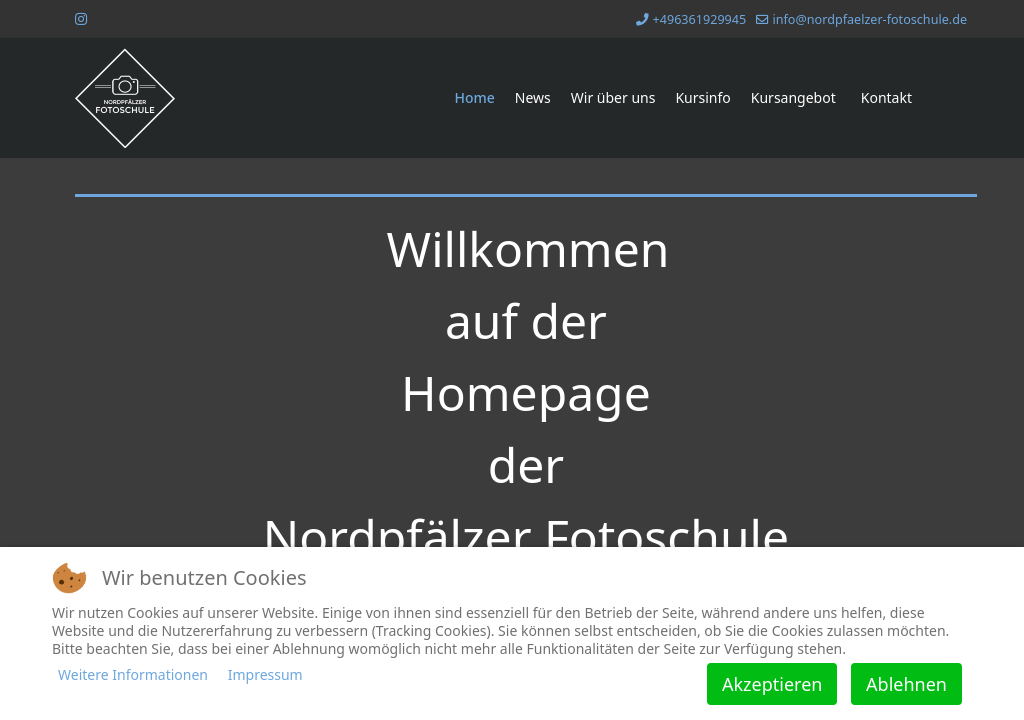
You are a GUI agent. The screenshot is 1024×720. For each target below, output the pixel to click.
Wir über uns (613, 97)
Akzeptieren (772, 684)
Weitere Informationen (133, 674)
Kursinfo (702, 97)
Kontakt (886, 97)
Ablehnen (906, 684)
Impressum (265, 674)
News (533, 97)
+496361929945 (700, 19)
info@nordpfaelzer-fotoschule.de (869, 19)
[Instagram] (81, 18)
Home (474, 97)
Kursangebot (793, 97)
